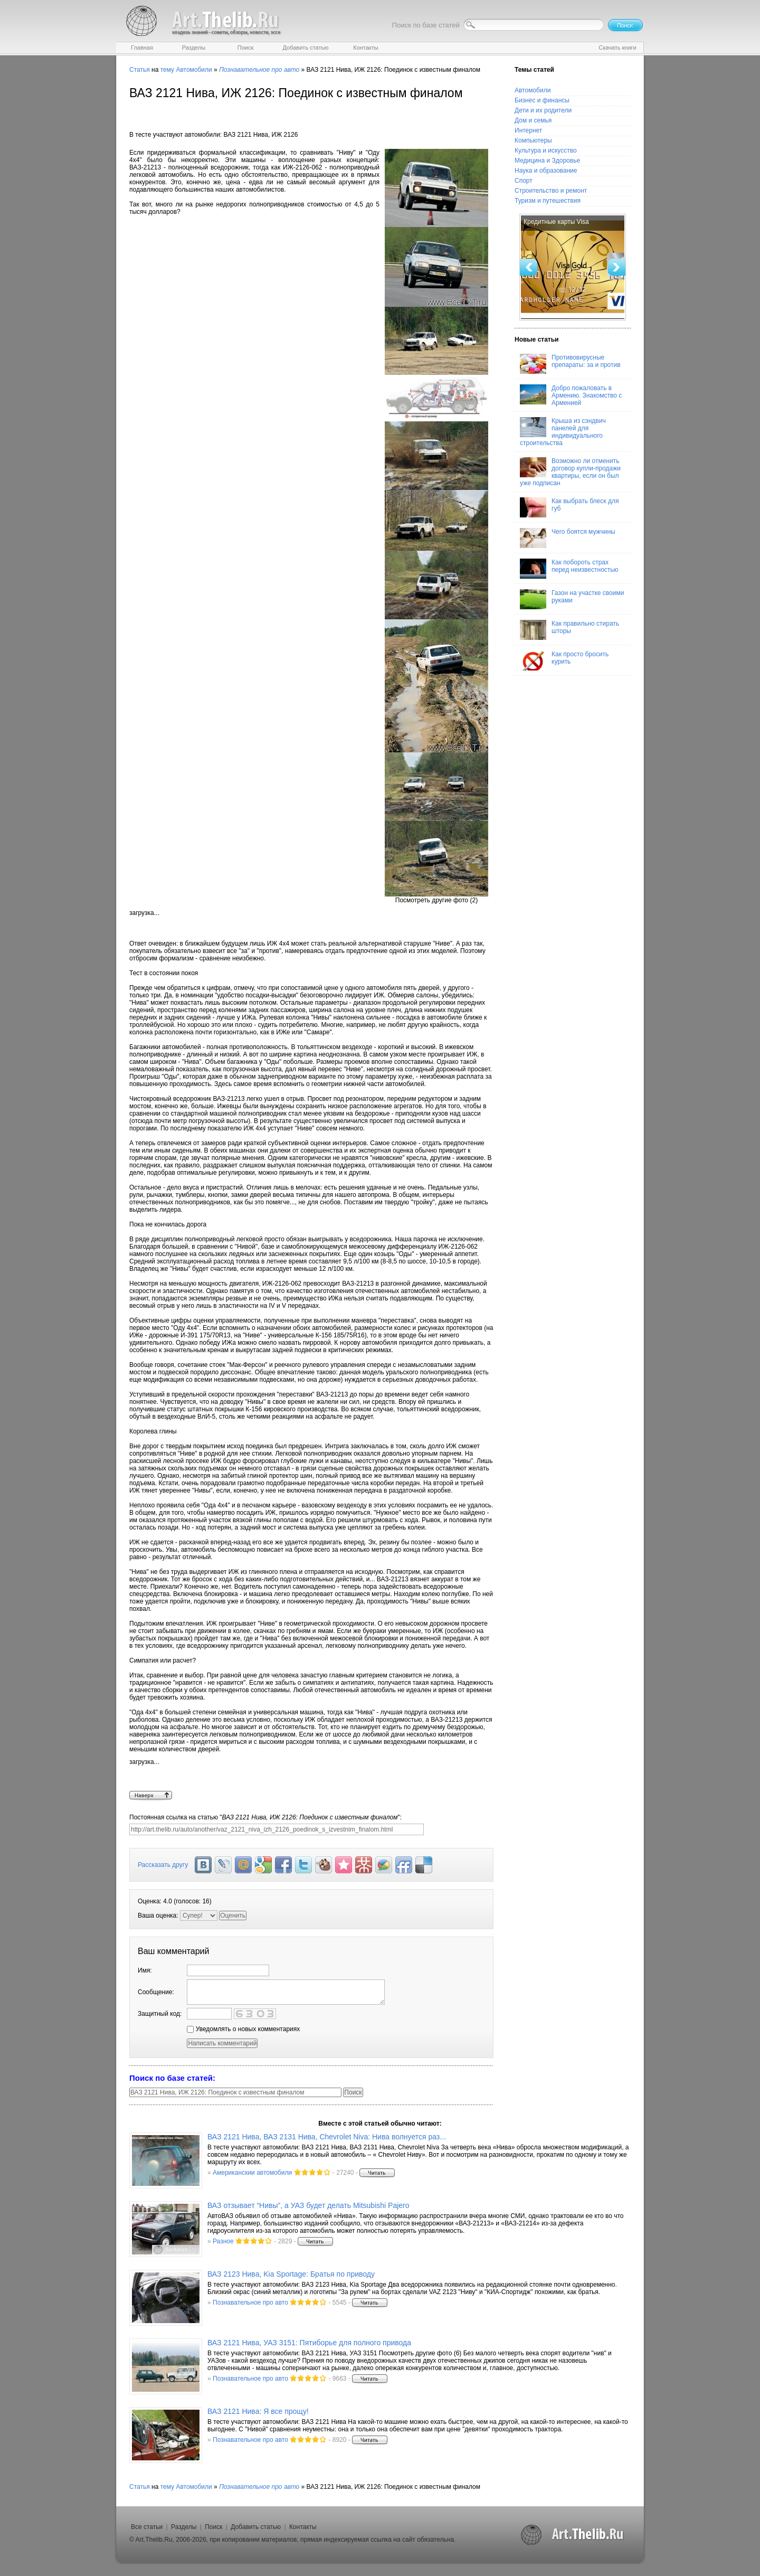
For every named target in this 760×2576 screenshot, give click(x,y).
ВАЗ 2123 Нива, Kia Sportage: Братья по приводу (291, 2274)
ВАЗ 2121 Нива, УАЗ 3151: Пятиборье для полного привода (309, 2342)
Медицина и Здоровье (547, 160)
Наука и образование (546, 170)
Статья (139, 69)
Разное (223, 2241)
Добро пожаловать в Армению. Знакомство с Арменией (571, 395)
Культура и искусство (546, 150)
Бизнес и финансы (542, 100)
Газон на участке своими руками (572, 599)
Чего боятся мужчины (567, 538)
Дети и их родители (543, 110)
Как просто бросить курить (564, 660)
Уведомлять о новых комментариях (243, 2029)
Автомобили (194, 69)
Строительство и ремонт (551, 190)
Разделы (183, 2527)
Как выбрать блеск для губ (569, 507)
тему (167, 69)
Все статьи (147, 2527)
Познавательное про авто (250, 2302)
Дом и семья (533, 120)
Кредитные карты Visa (556, 221)
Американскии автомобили (252, 2172)
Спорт (524, 180)
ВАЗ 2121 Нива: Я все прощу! (258, 2411)
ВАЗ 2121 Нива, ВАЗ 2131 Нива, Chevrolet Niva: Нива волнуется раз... (326, 2136)
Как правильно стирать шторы (569, 630)
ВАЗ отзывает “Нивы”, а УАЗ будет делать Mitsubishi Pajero (308, 2205)
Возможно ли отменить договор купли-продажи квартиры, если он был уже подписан (570, 472)
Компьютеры (533, 140)
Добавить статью (256, 2527)
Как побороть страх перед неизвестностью (569, 569)
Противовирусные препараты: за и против (570, 364)
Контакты (303, 2527)
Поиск (213, 2527)
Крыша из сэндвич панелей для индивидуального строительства (563, 432)
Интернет (528, 130)
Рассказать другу (163, 1865)
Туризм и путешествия (548, 200)
